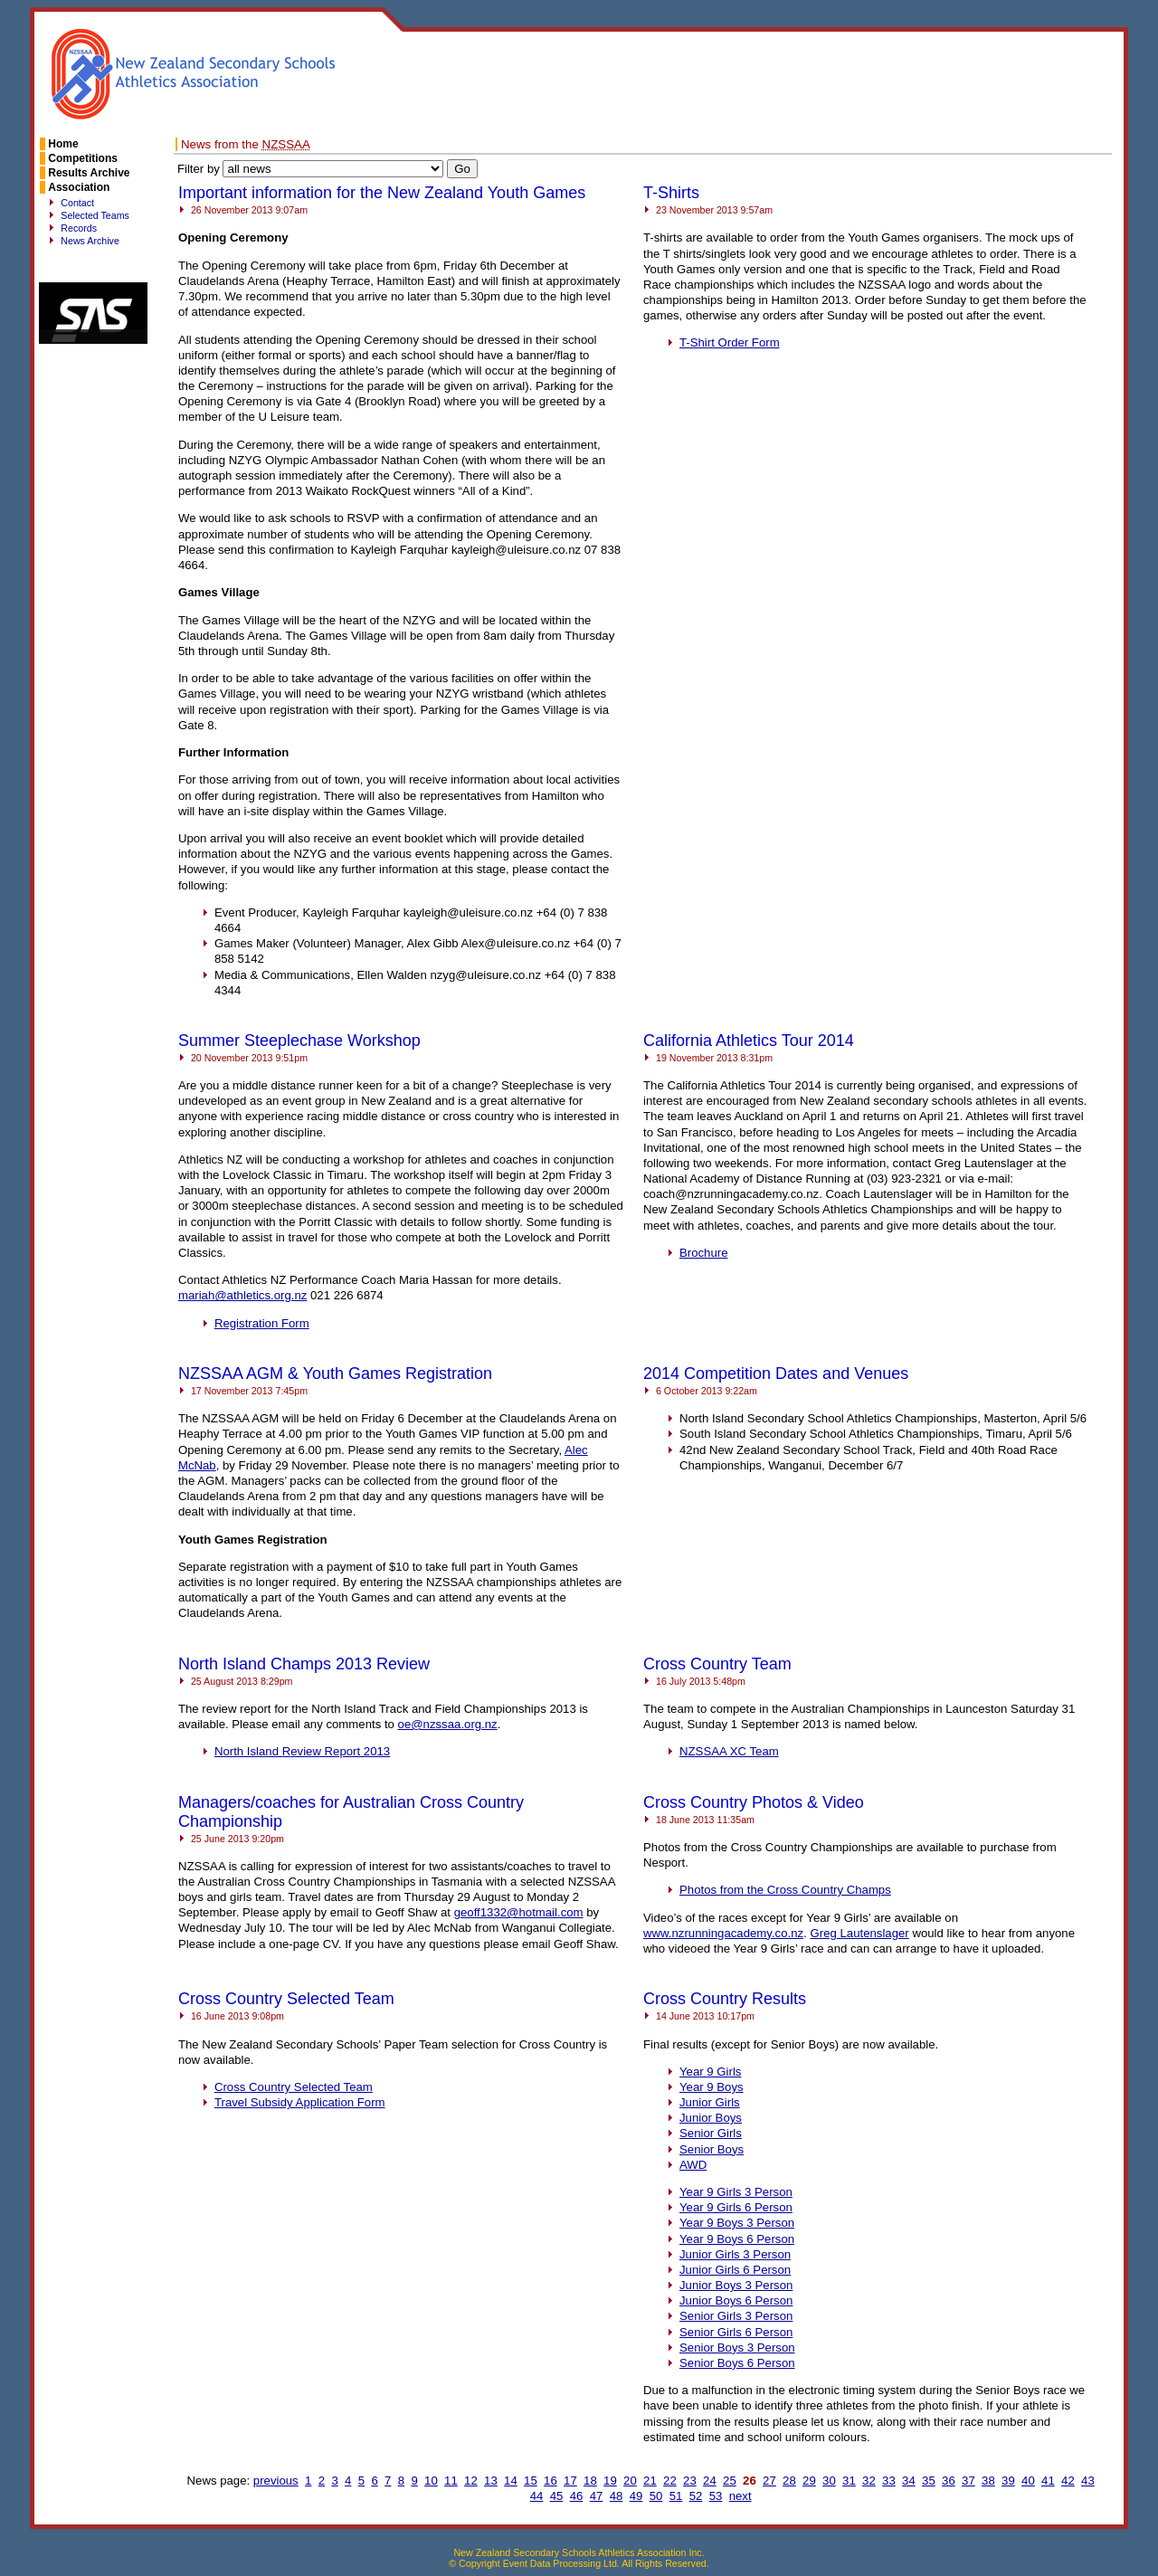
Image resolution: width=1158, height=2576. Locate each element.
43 (1088, 2480)
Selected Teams (95, 215)
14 (510, 2480)
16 (550, 2480)
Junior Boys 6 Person (736, 2300)
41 (1048, 2480)
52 (696, 2496)
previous (276, 2480)
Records (79, 228)
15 (530, 2480)
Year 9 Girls (710, 2071)
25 (729, 2480)
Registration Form (261, 1323)
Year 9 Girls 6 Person (736, 2207)
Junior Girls (709, 2102)
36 (948, 2480)
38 (988, 2480)
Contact (77, 202)
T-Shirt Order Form (729, 342)
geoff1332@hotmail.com (519, 1912)
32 (869, 2480)
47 (596, 2496)
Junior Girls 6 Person (735, 2270)
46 (577, 2496)
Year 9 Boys (711, 2087)
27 (769, 2480)
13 (491, 2480)
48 (616, 2496)
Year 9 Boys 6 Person (736, 2239)
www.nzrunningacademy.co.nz (723, 1933)
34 (909, 2480)
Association (78, 187)
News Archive (90, 240)
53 (716, 2496)
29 (809, 2480)
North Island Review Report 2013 (302, 1751)
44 (537, 2496)
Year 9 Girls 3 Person (736, 2192)
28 (789, 2480)
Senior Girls (710, 2133)
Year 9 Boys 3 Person (736, 2222)
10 (431, 2480)
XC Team (729, 1751)
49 (636, 2496)
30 (829, 2480)
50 (656, 2496)
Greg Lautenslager (859, 1933)
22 (670, 2480)
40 (1028, 2480)
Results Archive (88, 172)
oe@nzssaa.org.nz (448, 1724)
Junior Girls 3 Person (735, 2254)
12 (471, 2480)
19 (610, 2480)
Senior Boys (711, 2149)
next (740, 2496)
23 (690, 2480)
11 (451, 2480)
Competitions (83, 158)
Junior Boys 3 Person (736, 2285)
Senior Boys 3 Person (737, 2347)
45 (557, 2496)
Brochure (703, 1252)
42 (1068, 2480)
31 (849, 2480)
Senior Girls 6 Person (736, 2332)
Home (63, 144)
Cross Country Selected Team (293, 2087)
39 (1008, 2480)
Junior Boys (710, 2117)
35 (928, 2480)
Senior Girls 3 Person (736, 2316)
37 (968, 2480)
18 (590, 2480)
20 (630, 2480)
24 (710, 2480)
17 (570, 2480)
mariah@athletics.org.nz (242, 1295)
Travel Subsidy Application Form (299, 2102)
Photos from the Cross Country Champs (785, 1889)
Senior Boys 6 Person (737, 2363)
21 (650, 2480)
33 (889, 2480)
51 (676, 2496)
